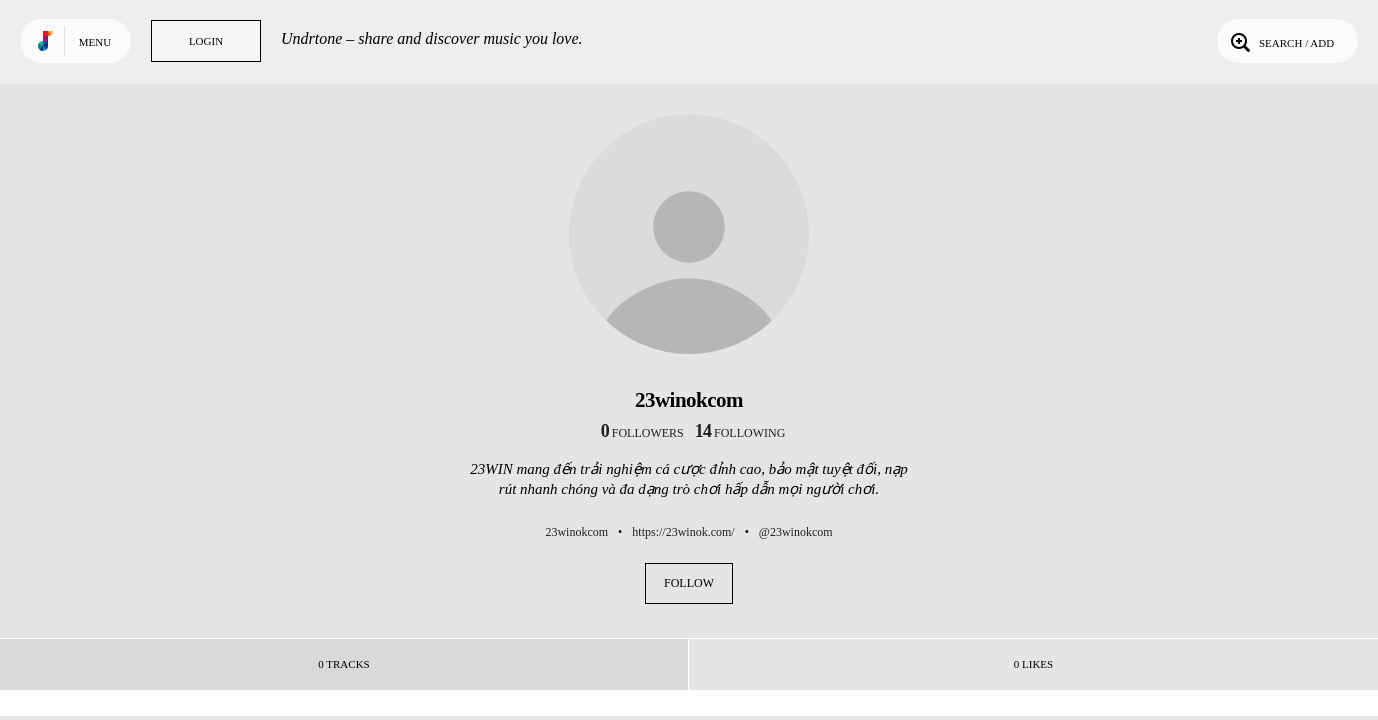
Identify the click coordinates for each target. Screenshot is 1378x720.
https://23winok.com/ (683, 532)
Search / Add (1280, 41)
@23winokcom (796, 532)
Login (206, 41)
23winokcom (576, 532)
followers (642, 433)
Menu (95, 42)
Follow (689, 583)
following (740, 433)
